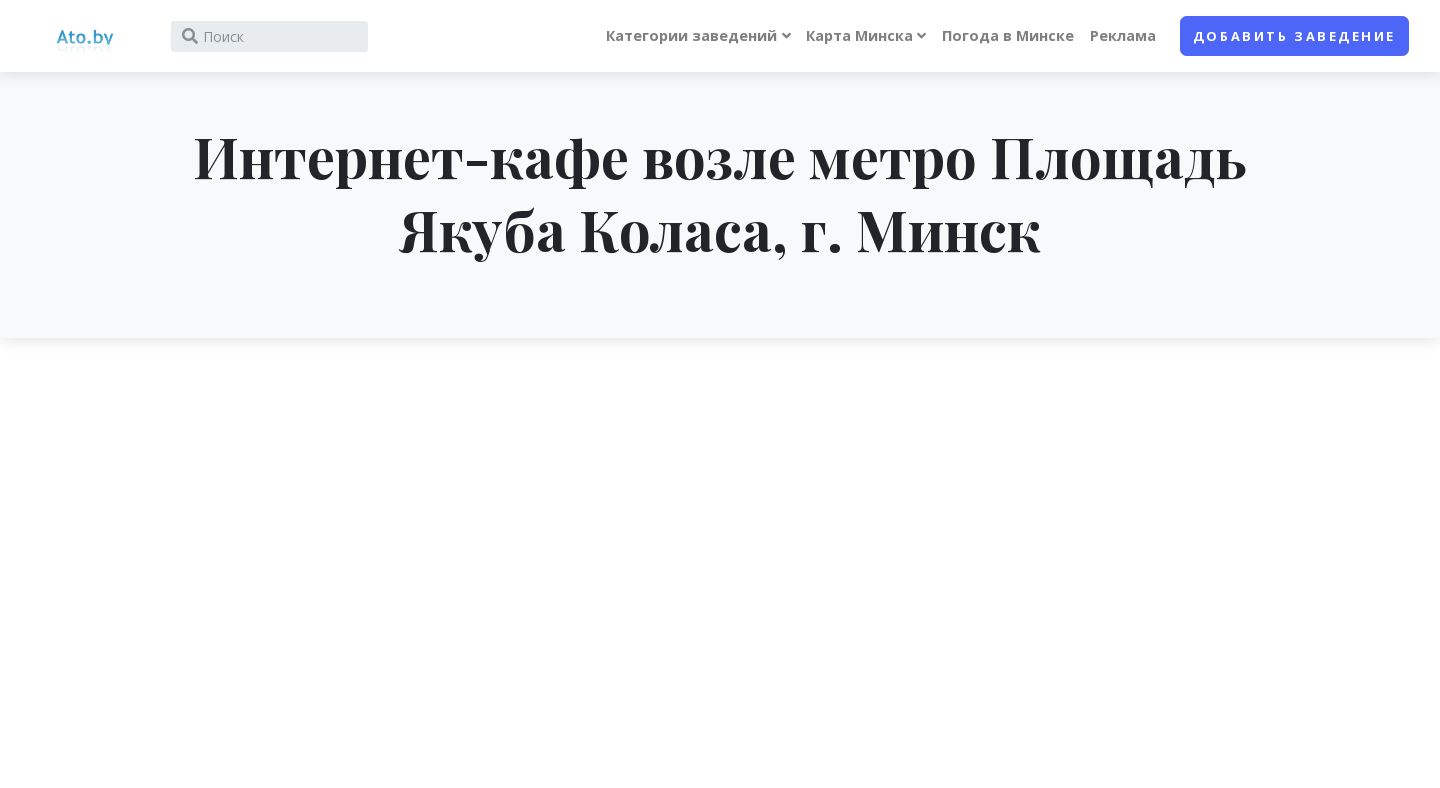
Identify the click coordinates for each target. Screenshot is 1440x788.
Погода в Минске (1008, 35)
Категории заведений (691, 35)
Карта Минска (859, 35)
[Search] (269, 36)
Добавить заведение (1294, 36)
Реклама (1123, 35)
